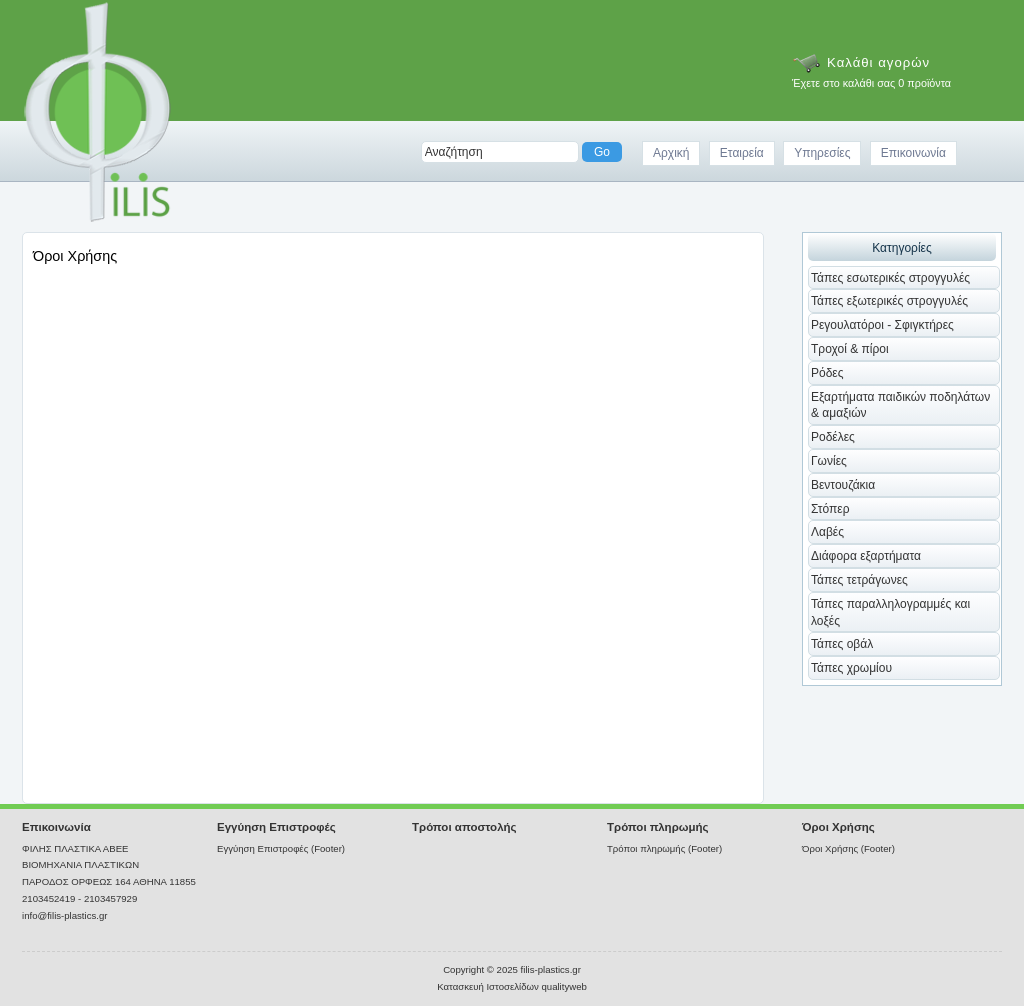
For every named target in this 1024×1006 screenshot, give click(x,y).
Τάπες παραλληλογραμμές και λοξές (890, 612)
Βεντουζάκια (843, 485)
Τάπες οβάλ (842, 644)
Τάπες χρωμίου (851, 668)
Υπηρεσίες (822, 153)
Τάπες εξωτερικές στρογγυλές (889, 301)
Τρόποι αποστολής (464, 827)
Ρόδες (827, 373)
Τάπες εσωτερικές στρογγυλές (890, 278)
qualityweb (563, 986)
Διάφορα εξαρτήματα (866, 556)
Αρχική (671, 153)
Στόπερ (830, 509)
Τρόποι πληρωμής (658, 827)
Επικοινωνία (913, 153)
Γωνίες (829, 461)
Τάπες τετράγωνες (859, 580)
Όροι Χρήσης (838, 827)
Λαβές (827, 532)
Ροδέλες (833, 437)
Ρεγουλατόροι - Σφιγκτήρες (882, 325)
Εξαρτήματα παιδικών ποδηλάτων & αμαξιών (900, 405)
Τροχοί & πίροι (850, 349)
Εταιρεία (742, 153)
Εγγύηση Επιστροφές (276, 827)
